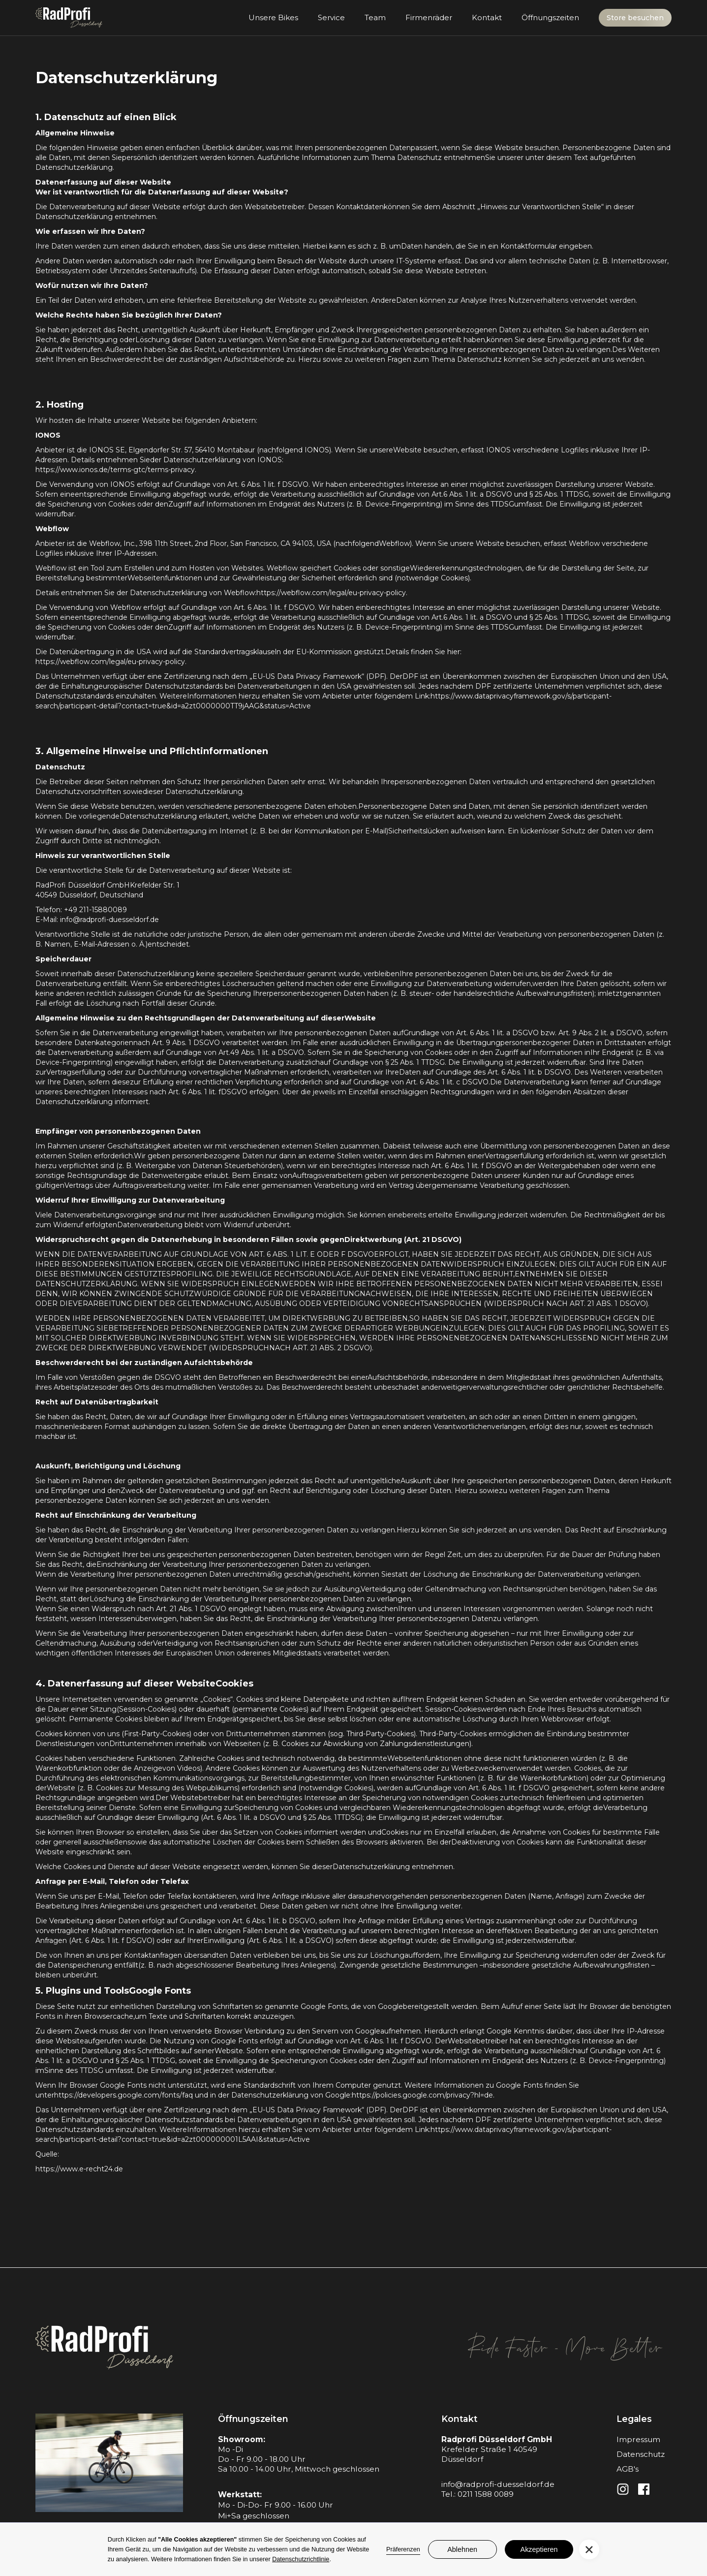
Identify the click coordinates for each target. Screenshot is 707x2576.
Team (375, 17)
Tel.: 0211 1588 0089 (477, 2494)
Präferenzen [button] (403, 2549)
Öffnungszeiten (550, 17)
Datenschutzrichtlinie (300, 2559)
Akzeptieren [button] (539, 2549)
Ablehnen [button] (462, 2549)
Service (331, 17)
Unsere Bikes (273, 17)
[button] (589, 2550)
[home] (68, 18)
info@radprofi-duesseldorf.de (497, 2484)
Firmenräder (428, 17)
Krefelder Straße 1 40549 (489, 2449)
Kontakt (487, 17)
